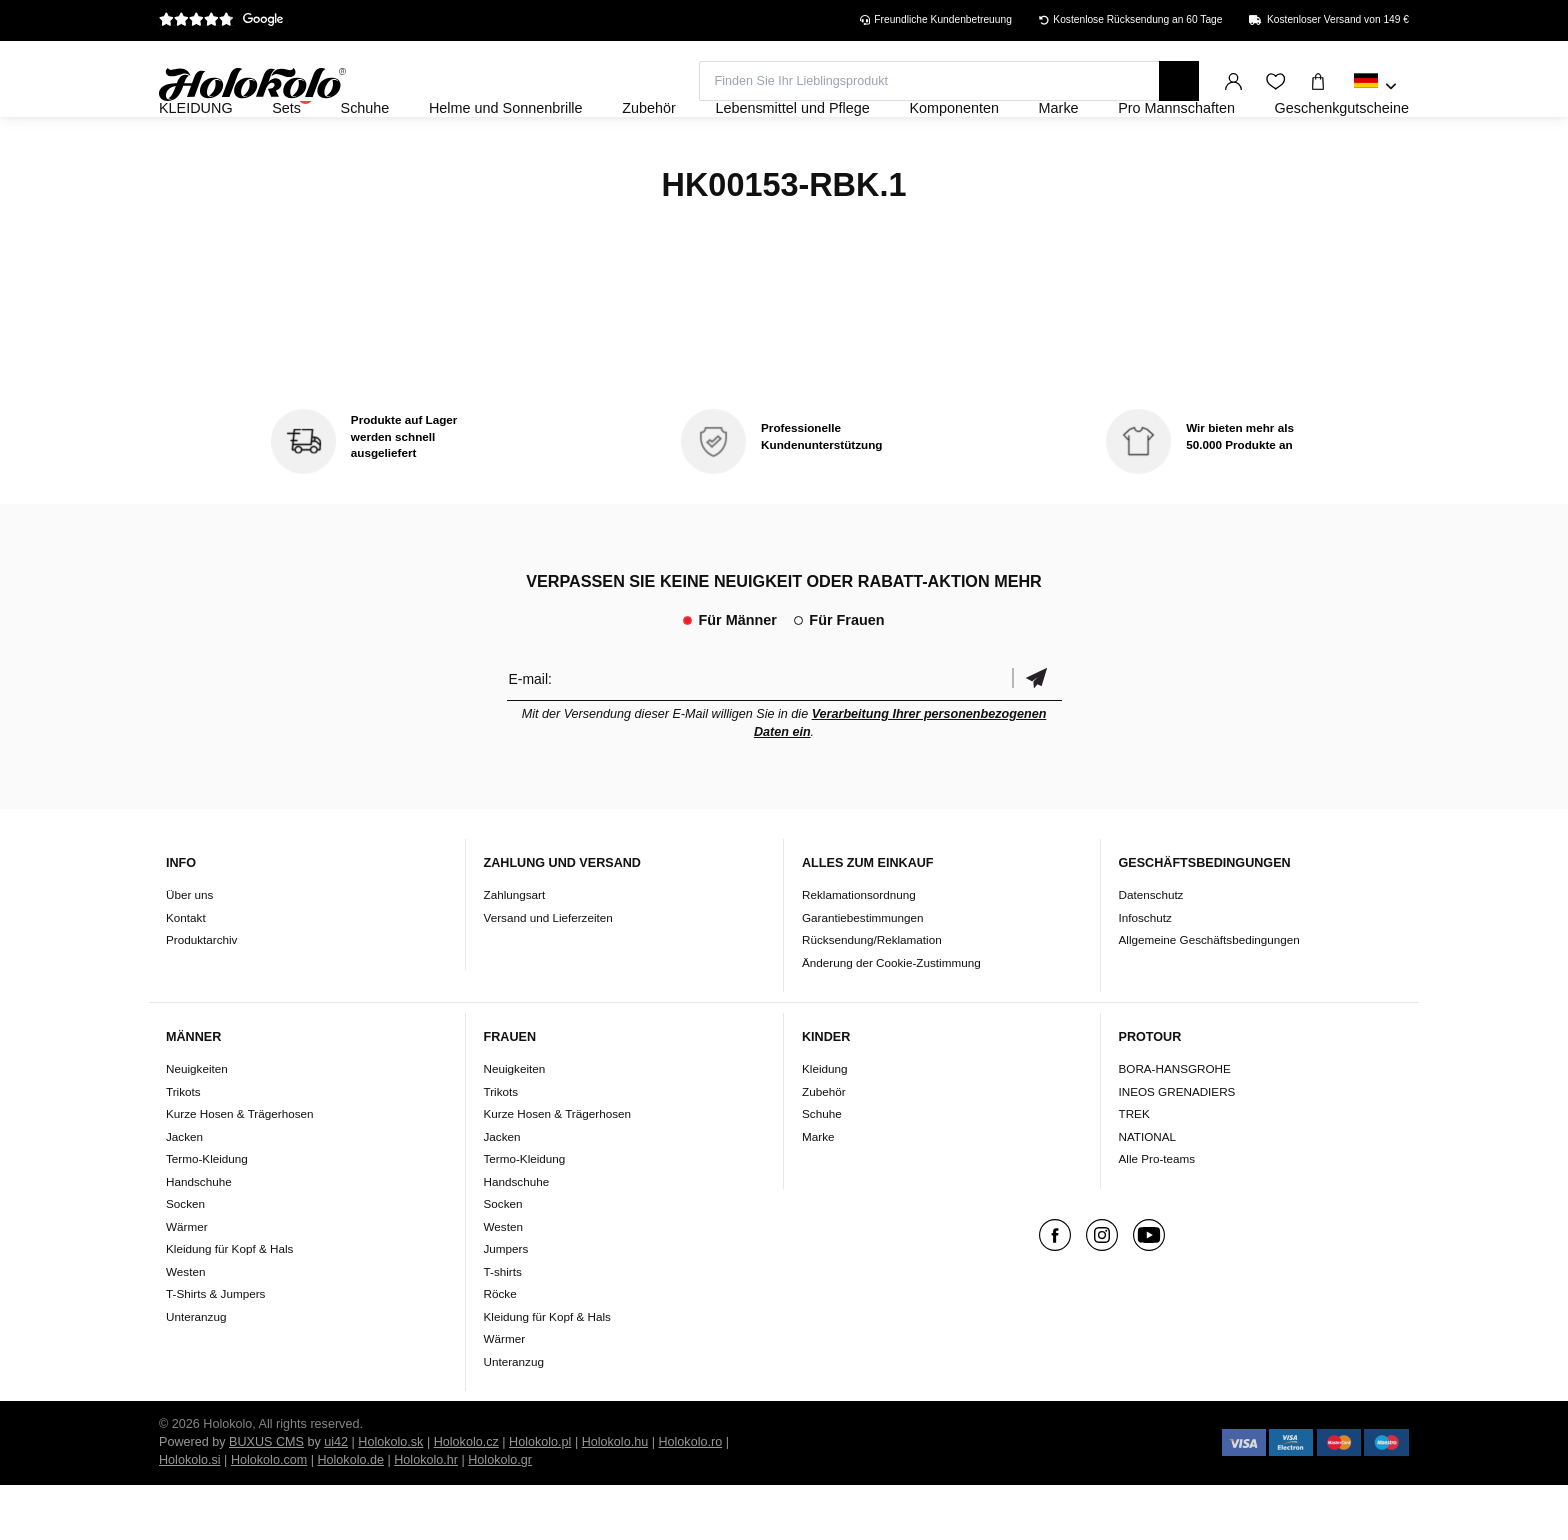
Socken (185, 1258)
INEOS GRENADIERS (1177, 1145)
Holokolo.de (350, 1515)
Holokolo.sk (390, 1497)
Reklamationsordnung (859, 948)
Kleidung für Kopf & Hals (229, 1303)
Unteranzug (196, 1370)
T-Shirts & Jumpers (215, 1348)
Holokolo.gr (500, 1515)
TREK (1134, 1168)
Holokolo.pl (540, 1497)
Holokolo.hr (426, 1515)
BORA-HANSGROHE (1175, 1123)
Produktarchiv (201, 993)
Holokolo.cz (466, 1497)
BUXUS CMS (266, 1497)
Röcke (500, 1348)
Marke (818, 1190)
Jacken (184, 1190)
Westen (185, 1325)
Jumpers (506, 1303)
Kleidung (825, 1123)
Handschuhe (199, 1235)
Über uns (189, 948)
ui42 (336, 1497)
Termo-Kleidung (207, 1213)
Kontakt (186, 971)
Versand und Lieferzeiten (548, 971)
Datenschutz (1151, 948)
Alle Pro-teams (1157, 1213)
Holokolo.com (269, 1515)
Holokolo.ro (690, 1497)
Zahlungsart (515, 948)
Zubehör (824, 1145)
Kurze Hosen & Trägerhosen (239, 1168)
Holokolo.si (190, 1515)
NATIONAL (1148, 1190)
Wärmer (187, 1280)
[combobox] (1375, 87)
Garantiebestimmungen (863, 971)
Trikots (183, 1145)
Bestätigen (1037, 732)
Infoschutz (1145, 971)
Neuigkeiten (197, 1123)
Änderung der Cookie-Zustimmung (891, 1016)
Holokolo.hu (615, 1497)
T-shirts (503, 1325)
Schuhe (822, 1168)
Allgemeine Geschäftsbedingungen (1209, 993)
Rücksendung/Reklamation (872, 993)
